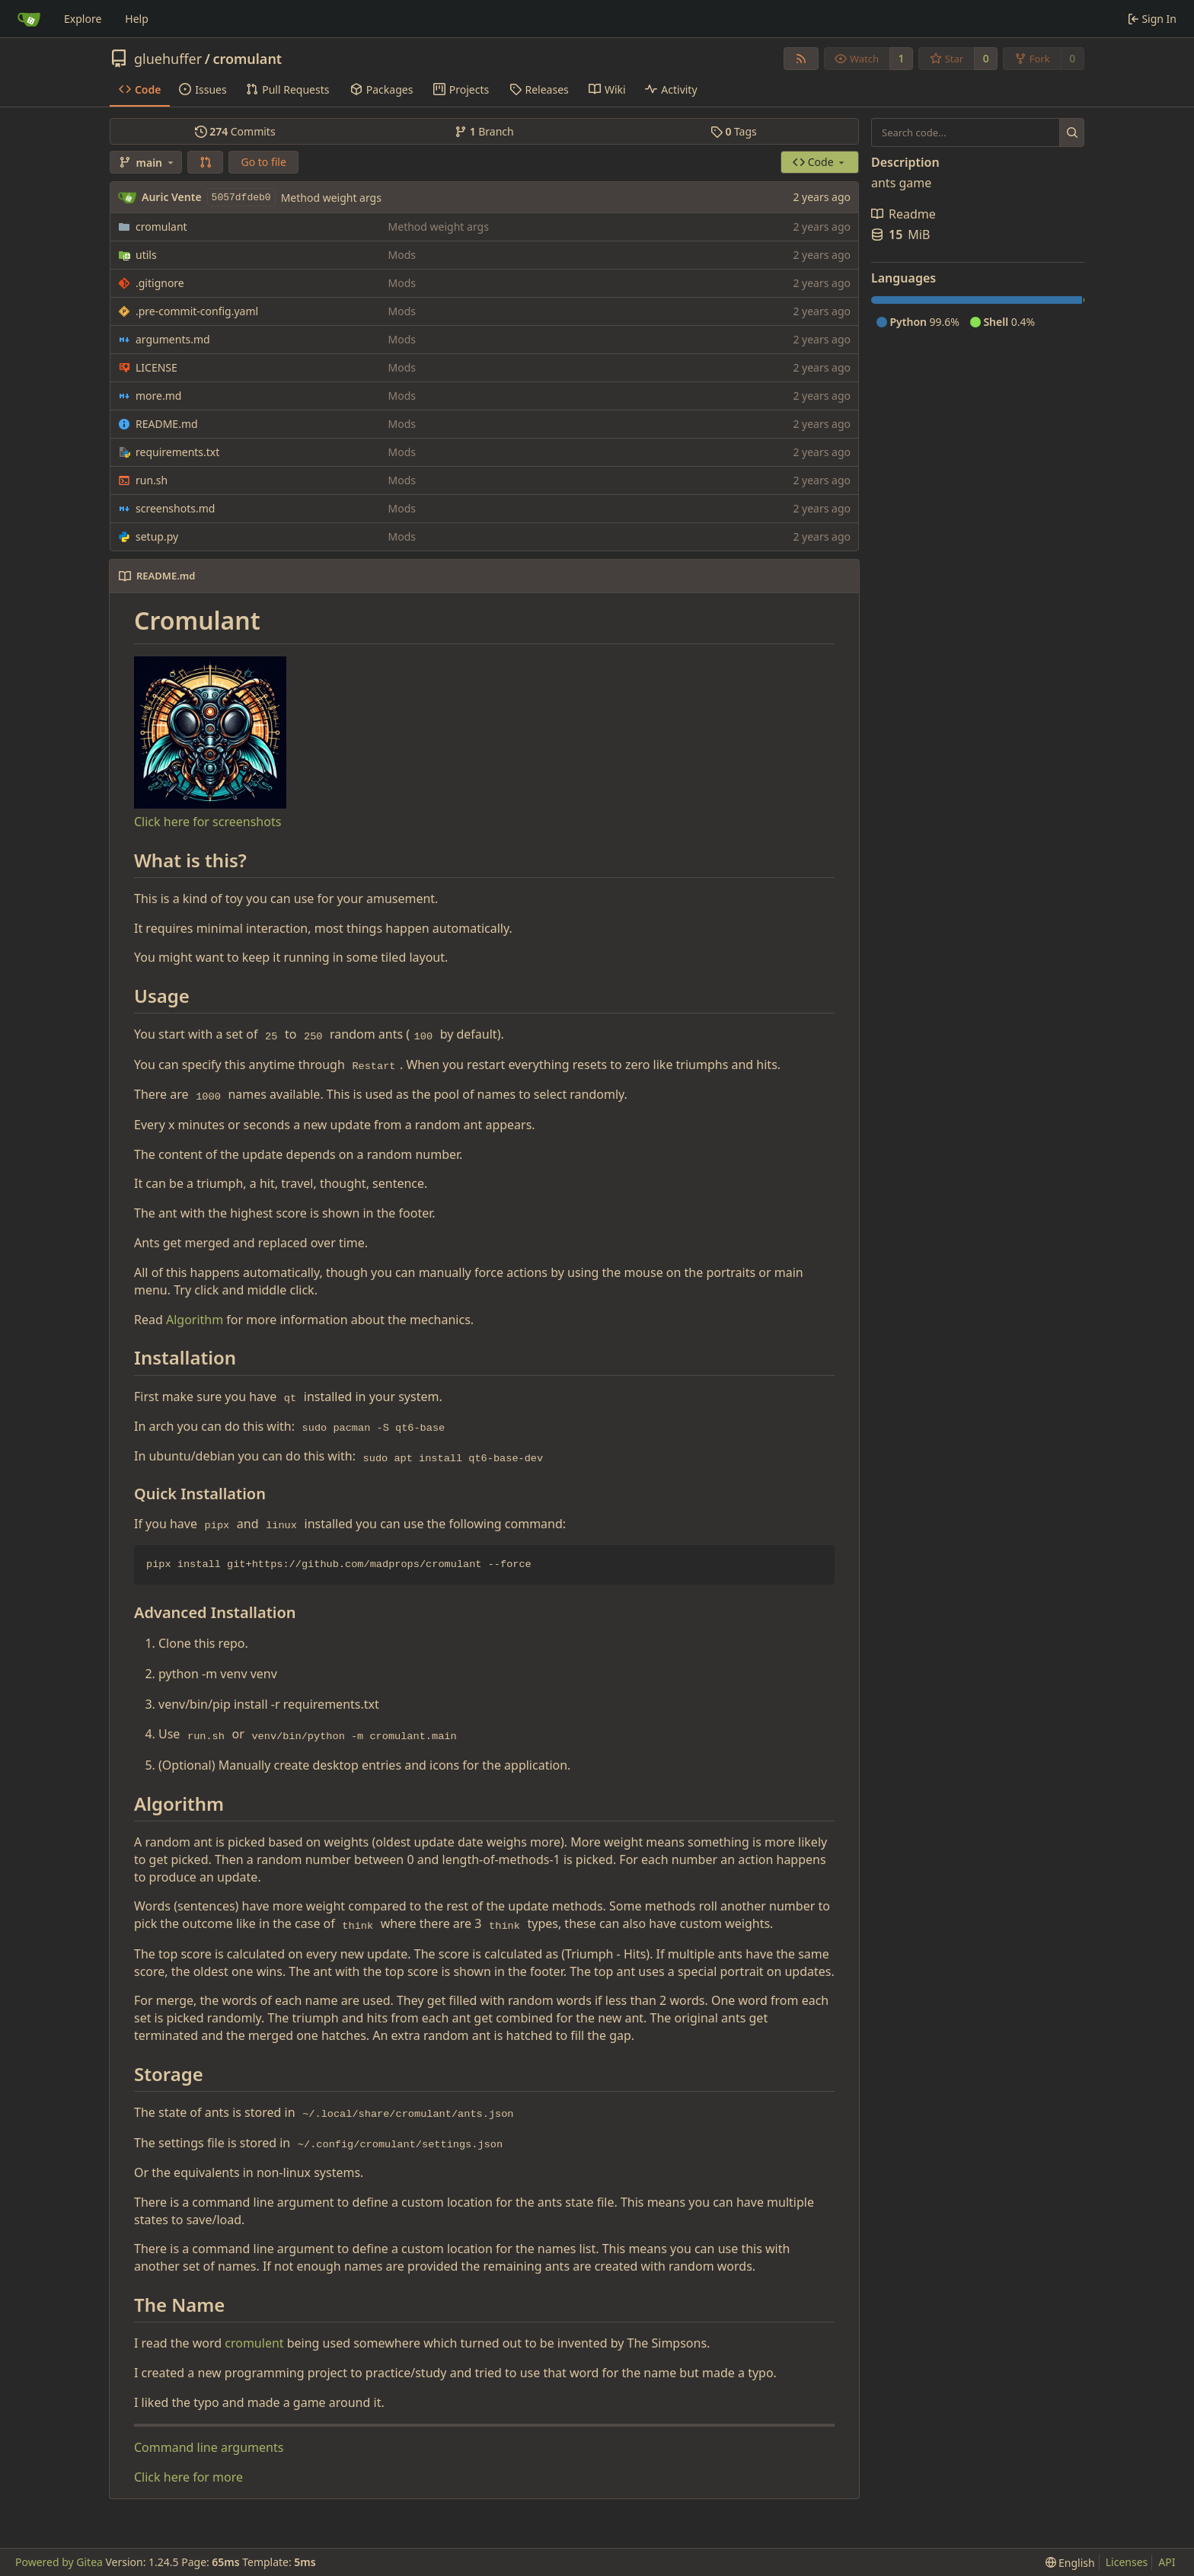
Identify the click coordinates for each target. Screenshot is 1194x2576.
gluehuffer (168, 58)
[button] (205, 162)
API (1166, 2562)
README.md (167, 424)
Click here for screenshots (207, 821)
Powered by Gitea (59, 2562)
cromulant (247, 58)
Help (136, 18)
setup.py (157, 536)
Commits (235, 131)
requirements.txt (177, 452)
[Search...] (1071, 132)
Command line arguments (208, 2447)
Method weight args (331, 197)
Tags (733, 131)
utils (146, 254)
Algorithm (194, 1319)
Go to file (263, 162)
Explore (82, 18)
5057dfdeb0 (241, 197)
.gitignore (160, 283)
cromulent (254, 2343)
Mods (402, 254)
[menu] (1070, 2562)
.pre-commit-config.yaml (197, 311)
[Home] (29, 19)
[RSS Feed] (801, 58)
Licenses (1127, 2562)
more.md (158, 395)
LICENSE (156, 367)
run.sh (152, 480)
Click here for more (188, 2477)
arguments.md (173, 339)
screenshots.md (175, 508)
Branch (484, 131)
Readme (903, 214)
